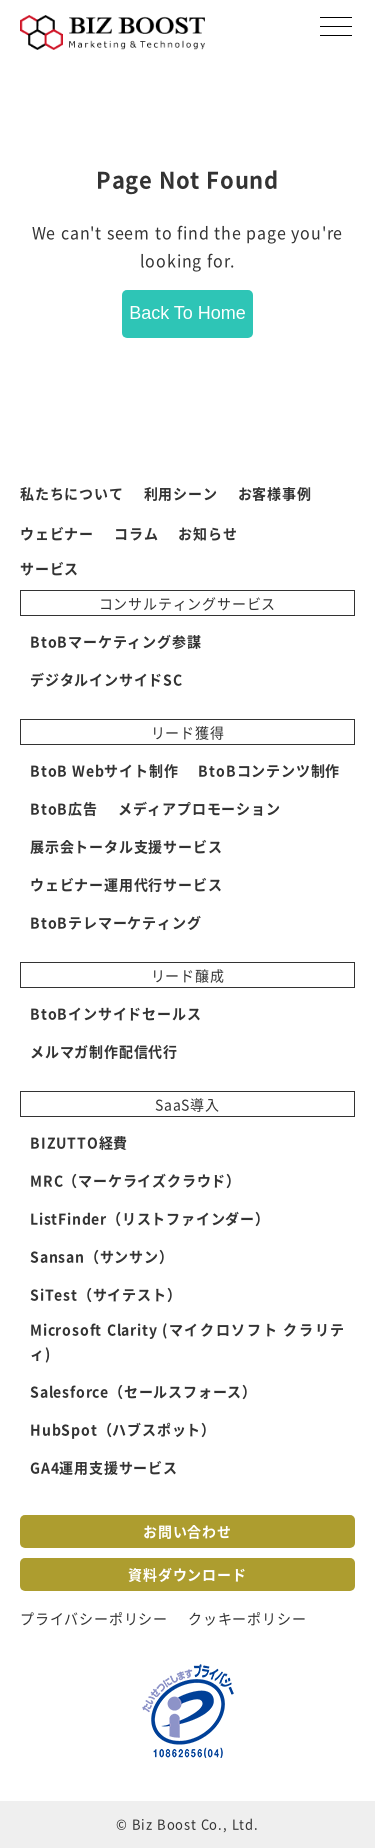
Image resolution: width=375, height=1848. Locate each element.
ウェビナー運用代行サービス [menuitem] (126, 884)
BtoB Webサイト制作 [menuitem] (104, 770)
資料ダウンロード (187, 1574)
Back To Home (187, 313)
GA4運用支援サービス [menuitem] (104, 1467)
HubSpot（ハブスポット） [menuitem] (123, 1429)
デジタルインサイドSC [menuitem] (106, 679)
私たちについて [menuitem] (72, 493)
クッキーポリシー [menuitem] (247, 1618)
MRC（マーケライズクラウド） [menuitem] (135, 1180)
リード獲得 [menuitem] (188, 732)
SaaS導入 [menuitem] (187, 1104)
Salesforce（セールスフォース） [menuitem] (143, 1391)
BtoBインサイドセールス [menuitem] (115, 1013)
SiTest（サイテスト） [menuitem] (105, 1294)
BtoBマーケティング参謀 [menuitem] (115, 641)
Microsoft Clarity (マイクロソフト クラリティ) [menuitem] (187, 1341)
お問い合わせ (187, 1531)
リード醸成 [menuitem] (188, 975)
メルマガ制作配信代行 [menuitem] (104, 1051)
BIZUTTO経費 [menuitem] (79, 1142)
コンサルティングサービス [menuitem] (188, 603)
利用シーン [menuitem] (181, 493)
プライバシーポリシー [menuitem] (94, 1618)
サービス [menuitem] (49, 568)
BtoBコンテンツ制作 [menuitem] (269, 770)
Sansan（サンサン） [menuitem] (102, 1256)
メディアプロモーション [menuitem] (199, 808)
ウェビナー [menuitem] (57, 533)
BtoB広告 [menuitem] (64, 808)
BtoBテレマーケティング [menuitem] (115, 922)
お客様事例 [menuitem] (275, 493)
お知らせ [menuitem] (207, 533)
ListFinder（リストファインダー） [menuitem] (150, 1218)
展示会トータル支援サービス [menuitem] (126, 846)
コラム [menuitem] (136, 533)
